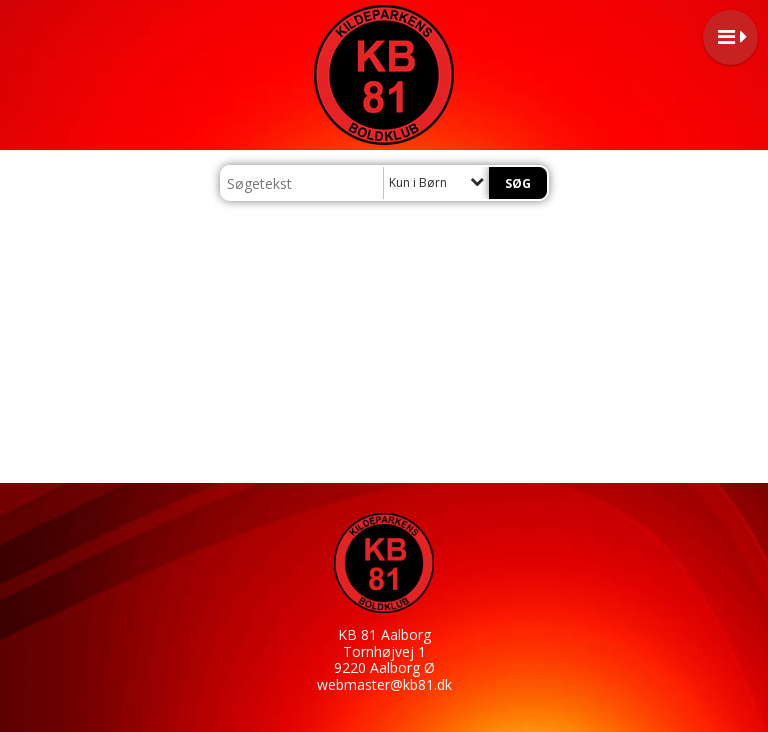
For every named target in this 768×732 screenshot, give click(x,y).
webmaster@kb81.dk (384, 684)
